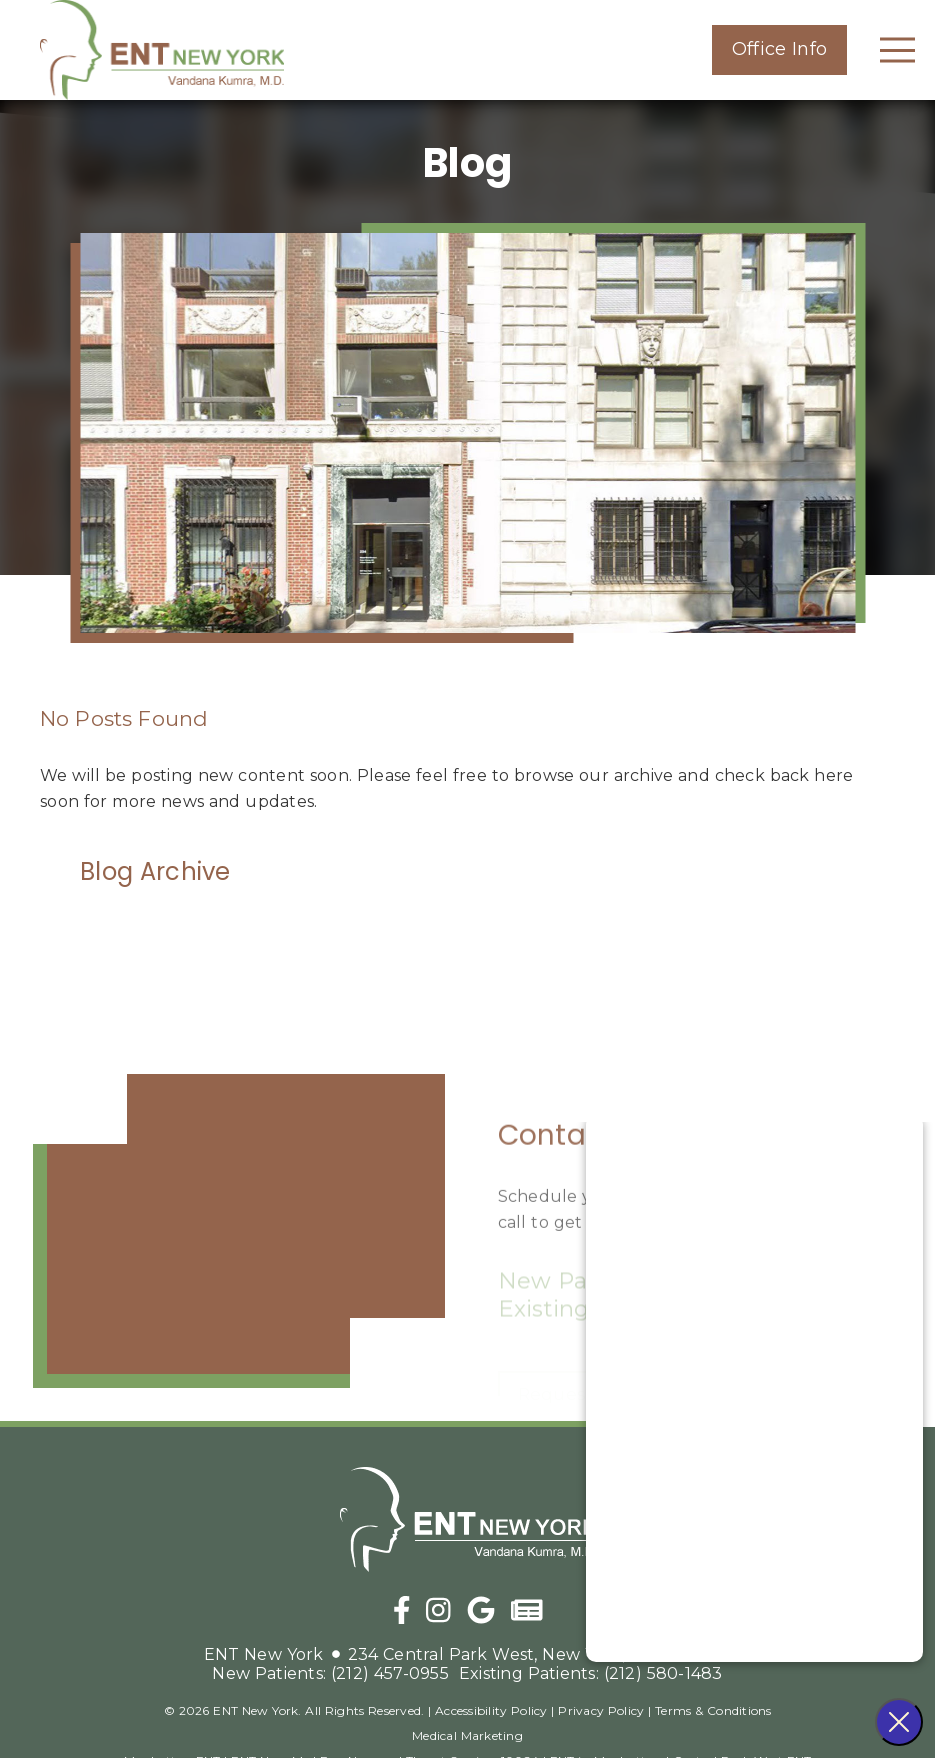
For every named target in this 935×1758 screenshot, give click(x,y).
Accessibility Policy (491, 1710)
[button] (779, 50)
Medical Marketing (467, 1735)
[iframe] (239, 1231)
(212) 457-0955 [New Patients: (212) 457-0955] (330, 1673)
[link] (162, 50)
